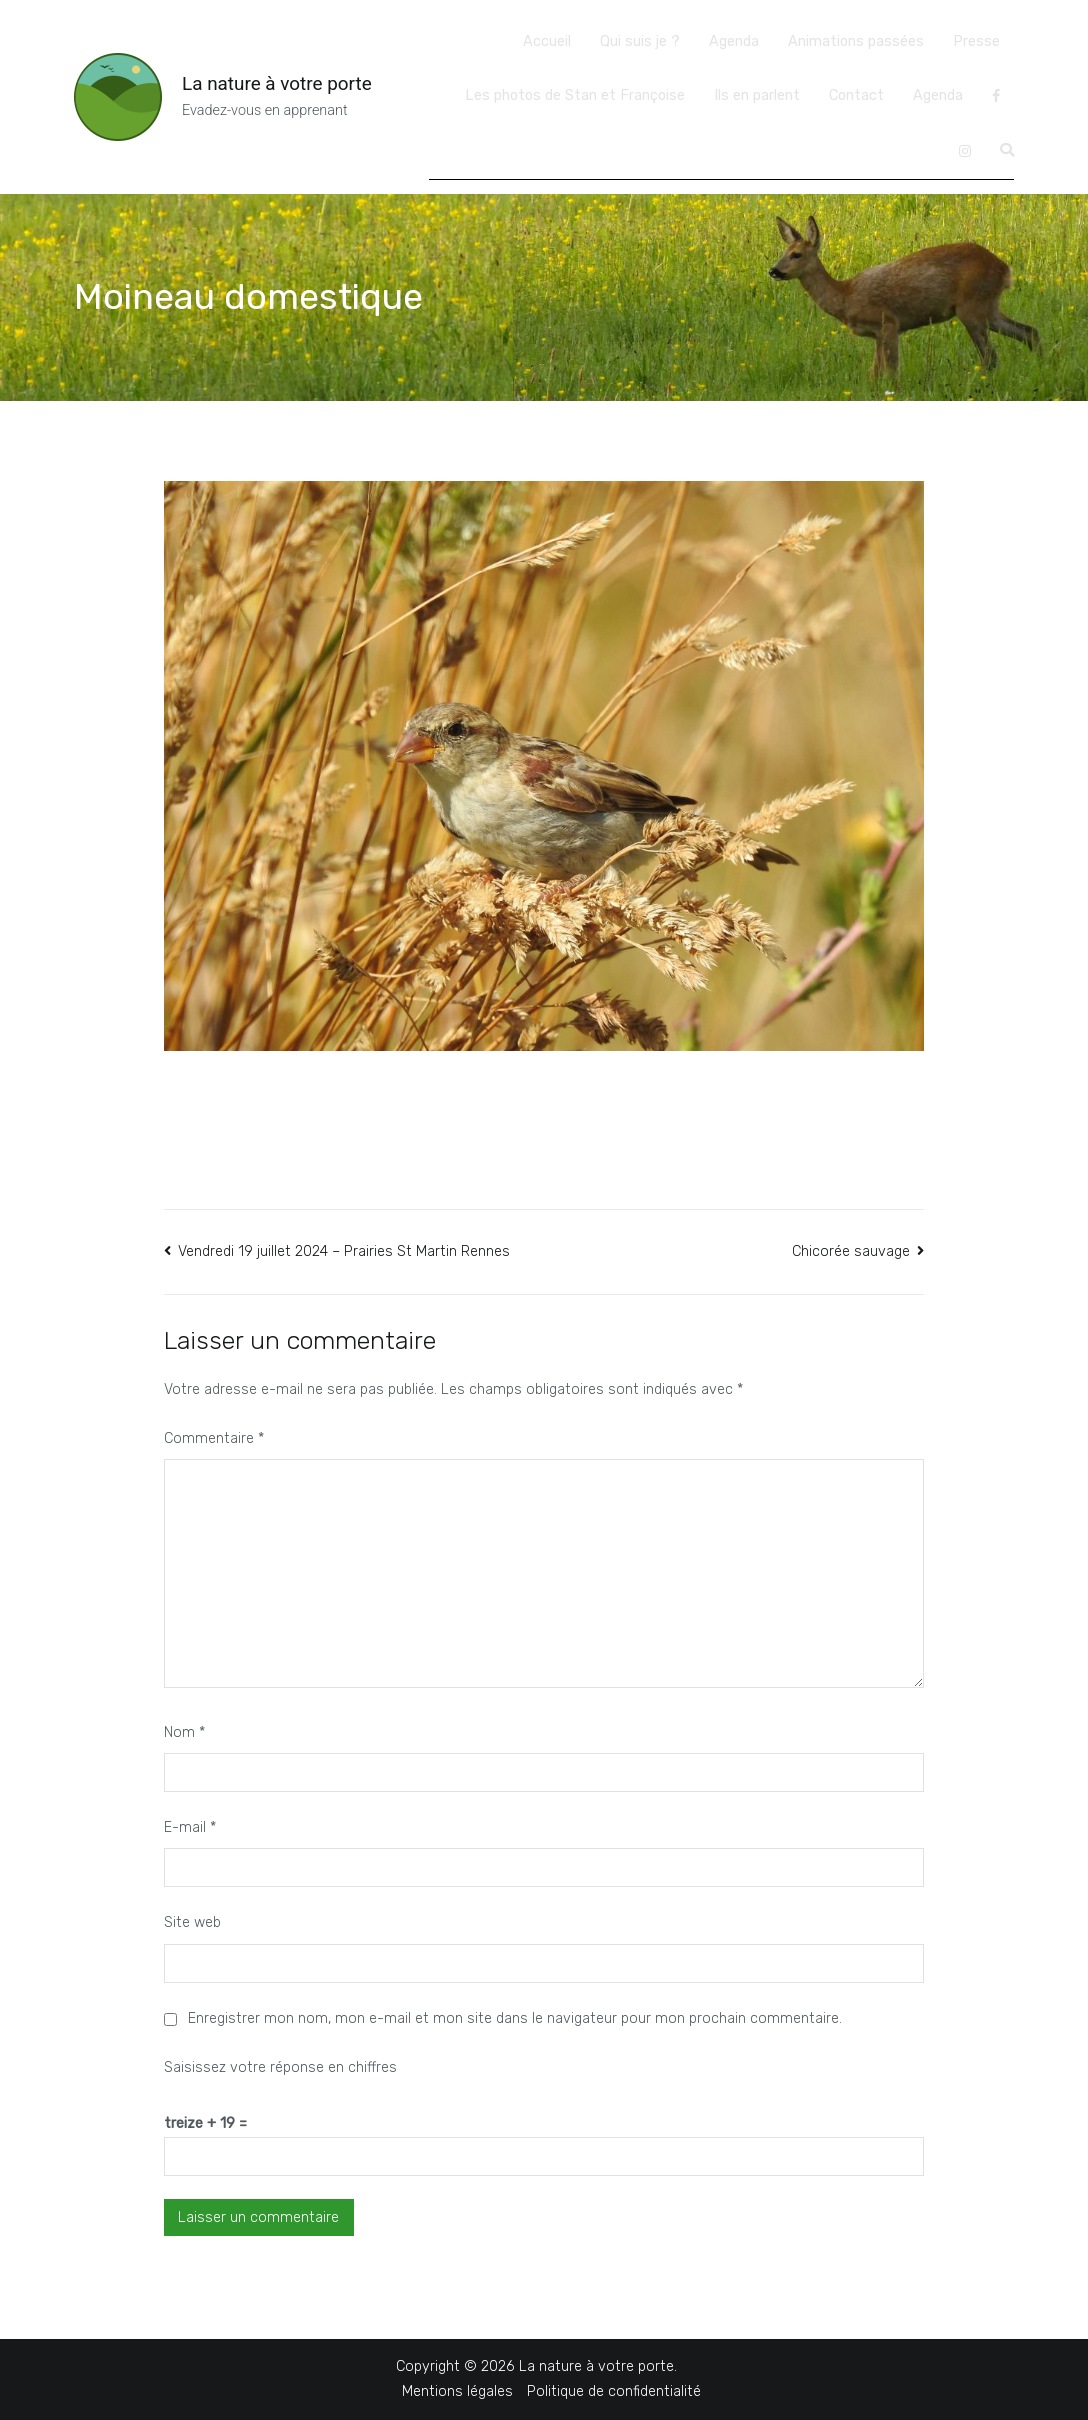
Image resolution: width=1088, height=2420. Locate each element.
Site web (192, 1922)
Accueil (547, 41)
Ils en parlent (757, 95)
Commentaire (214, 1438)
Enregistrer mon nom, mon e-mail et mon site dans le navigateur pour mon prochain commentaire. (515, 2018)
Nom (184, 1732)
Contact (856, 95)
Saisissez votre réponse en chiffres (280, 2067)
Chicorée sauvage (851, 1251)
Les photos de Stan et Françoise (575, 95)
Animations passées (856, 41)
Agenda (734, 41)
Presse (976, 41)
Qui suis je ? (640, 41)
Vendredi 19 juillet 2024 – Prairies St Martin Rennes (344, 1251)
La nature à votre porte (277, 83)
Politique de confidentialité (614, 2391)
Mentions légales (457, 2391)
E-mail (190, 1827)
